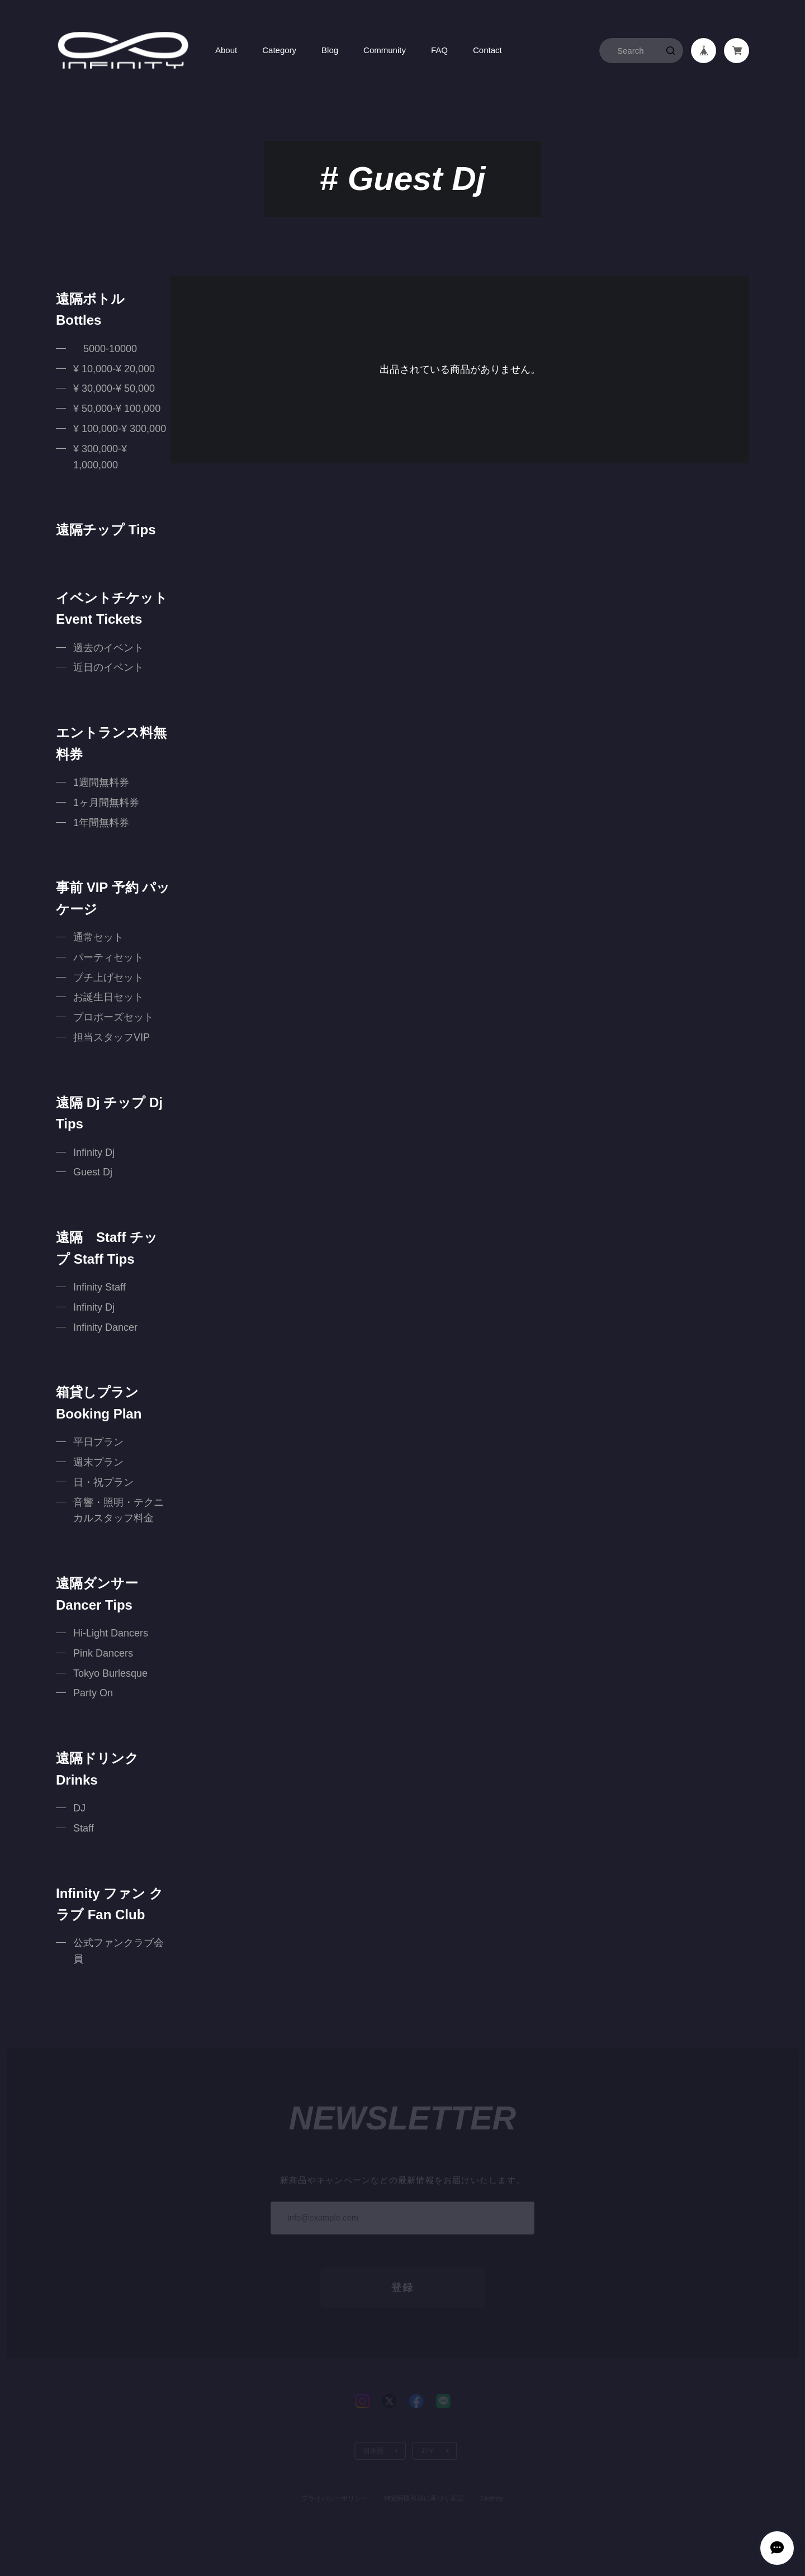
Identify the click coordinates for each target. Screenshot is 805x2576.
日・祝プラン (103, 1482)
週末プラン (98, 1462)
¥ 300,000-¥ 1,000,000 (100, 457)
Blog (329, 50)
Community (384, 50)
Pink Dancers (103, 1653)
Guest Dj (92, 1172)
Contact (487, 50)
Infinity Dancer (105, 1327)
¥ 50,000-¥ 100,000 (116, 408)
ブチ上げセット (108, 977)
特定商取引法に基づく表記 (423, 2476)
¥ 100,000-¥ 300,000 (119, 428)
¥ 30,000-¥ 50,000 (114, 388)
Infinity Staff (99, 1287)
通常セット (98, 937)
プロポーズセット (113, 1017)
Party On (93, 1693)
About (226, 50)
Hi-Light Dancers (110, 1633)
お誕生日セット (108, 997)
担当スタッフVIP (111, 1037)
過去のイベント (108, 647)
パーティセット (108, 957)
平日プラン (98, 1442)
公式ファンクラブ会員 (118, 1951)
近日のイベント (108, 667)
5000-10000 (105, 348)
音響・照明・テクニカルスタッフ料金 (118, 1510)
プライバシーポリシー (333, 2476)
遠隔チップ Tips (106, 529)
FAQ (439, 50)
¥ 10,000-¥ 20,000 (114, 368)
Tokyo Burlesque (110, 1673)
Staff (83, 1828)
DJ (79, 1808)
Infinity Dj (94, 1152)
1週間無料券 (101, 782)
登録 (402, 2267)
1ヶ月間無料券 (106, 802)
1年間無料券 (101, 822)
